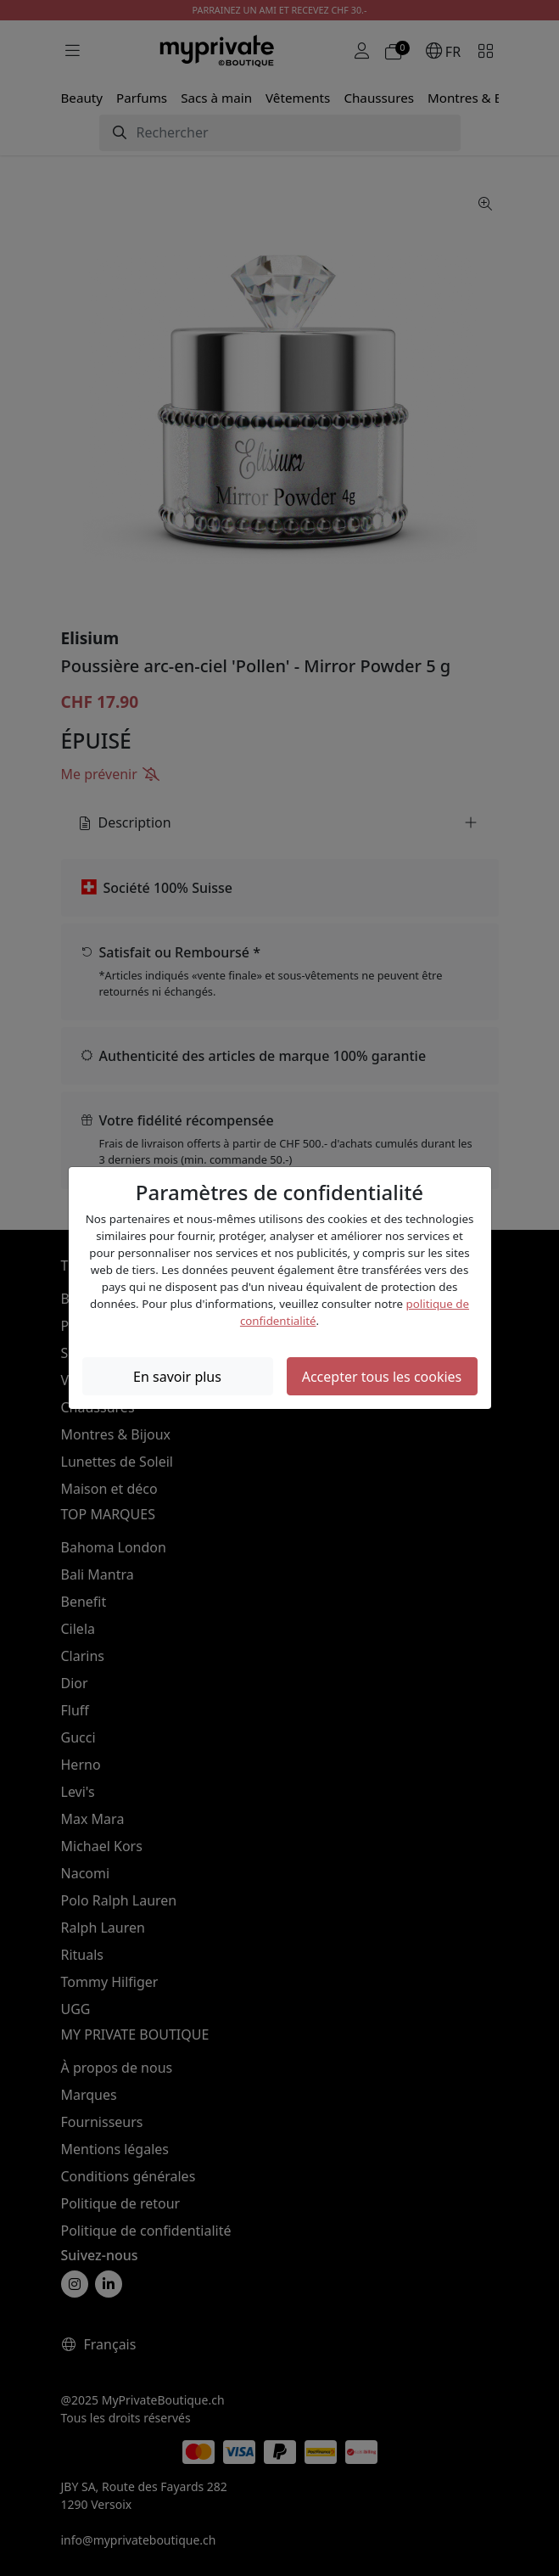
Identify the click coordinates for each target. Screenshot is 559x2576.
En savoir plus (177, 1376)
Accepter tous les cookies (382, 1376)
